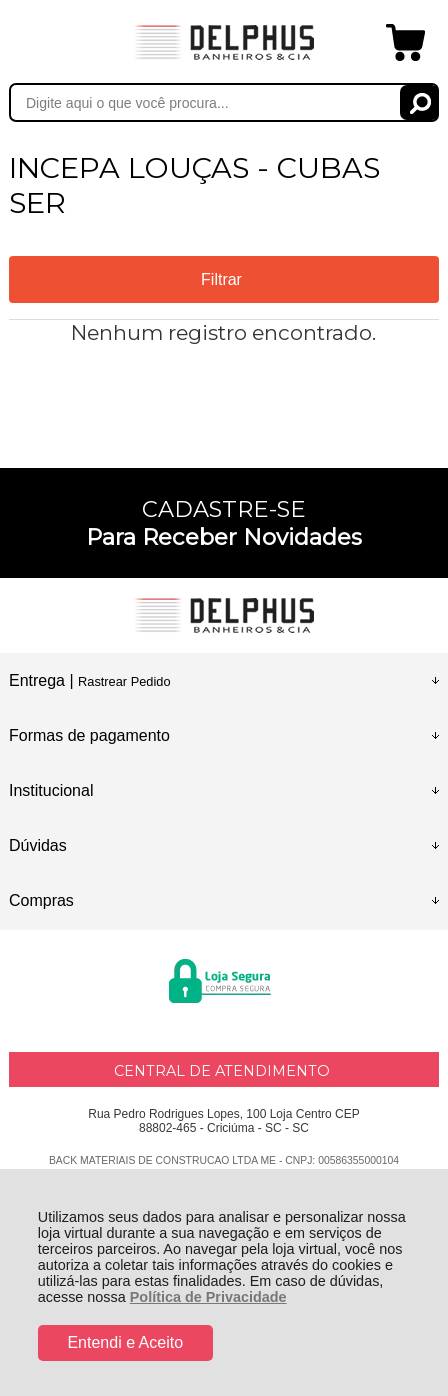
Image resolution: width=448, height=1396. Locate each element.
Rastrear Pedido (124, 681)
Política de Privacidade (208, 1297)
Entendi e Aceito (125, 1342)
